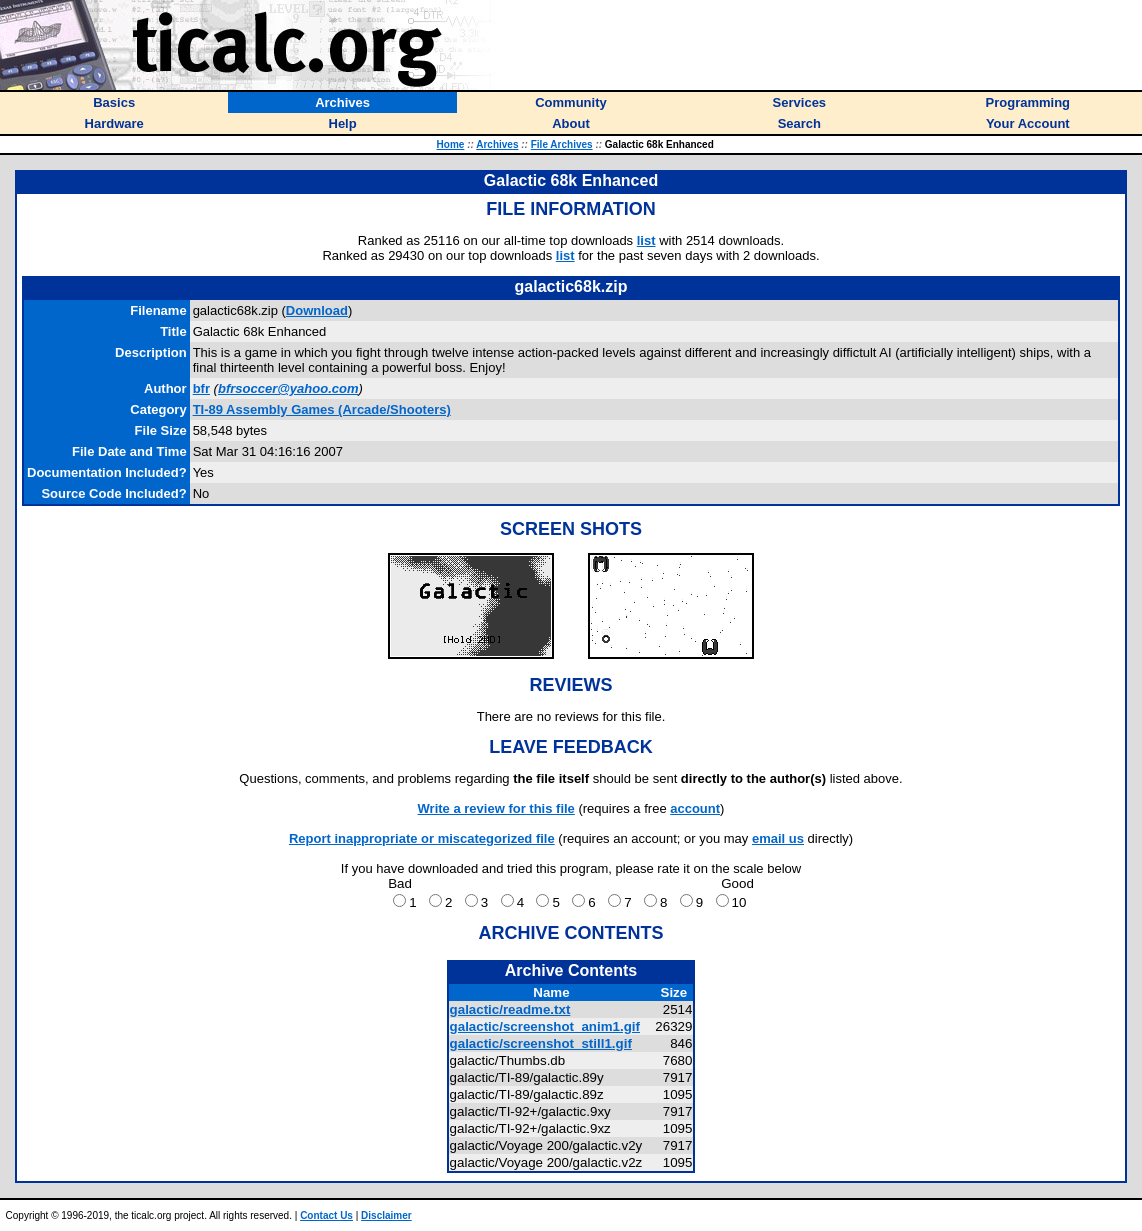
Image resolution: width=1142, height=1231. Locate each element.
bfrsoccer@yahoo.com (288, 388)
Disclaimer (386, 1215)
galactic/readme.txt (510, 1009)
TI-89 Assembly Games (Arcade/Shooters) (322, 409)
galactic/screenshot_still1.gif (541, 1043)
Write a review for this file (496, 808)
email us (778, 838)
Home (451, 144)
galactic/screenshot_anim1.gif (545, 1026)
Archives (497, 144)
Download (317, 310)
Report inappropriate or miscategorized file (422, 838)
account (695, 808)
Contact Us (326, 1215)
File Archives (562, 144)
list (646, 240)
